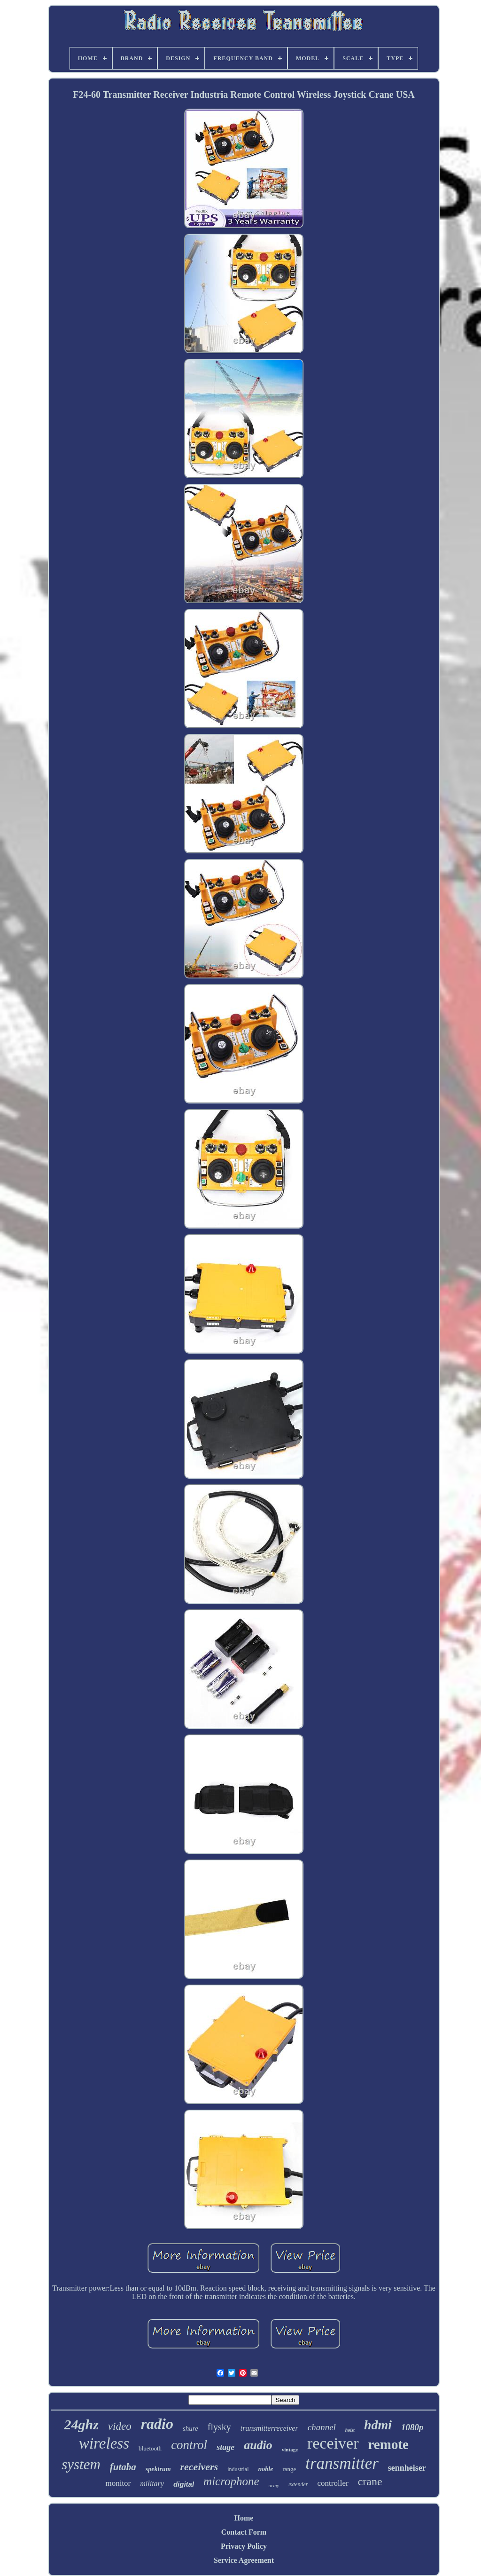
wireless (104, 2443)
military (152, 2484)
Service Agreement (244, 2560)
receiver (332, 2443)
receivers (199, 2467)
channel (322, 2427)
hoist (350, 2430)
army (274, 2485)
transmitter (342, 2463)
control (189, 2445)
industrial (237, 2469)
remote (388, 2444)
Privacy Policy (244, 2546)
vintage (290, 2449)
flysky (219, 2427)
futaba (123, 2467)
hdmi (378, 2425)
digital (183, 2484)
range (289, 2469)
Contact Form (243, 2532)
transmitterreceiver (269, 2428)
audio (258, 2445)
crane (370, 2481)
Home (244, 2518)
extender (298, 2484)
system (81, 2464)
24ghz (81, 2424)
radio (157, 2423)
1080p (412, 2427)
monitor (118, 2483)
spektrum (158, 2469)
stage (225, 2447)
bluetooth (150, 2448)
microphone (231, 2481)
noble (265, 2469)
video (120, 2426)
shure (190, 2428)
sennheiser (407, 2468)
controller (333, 2483)
